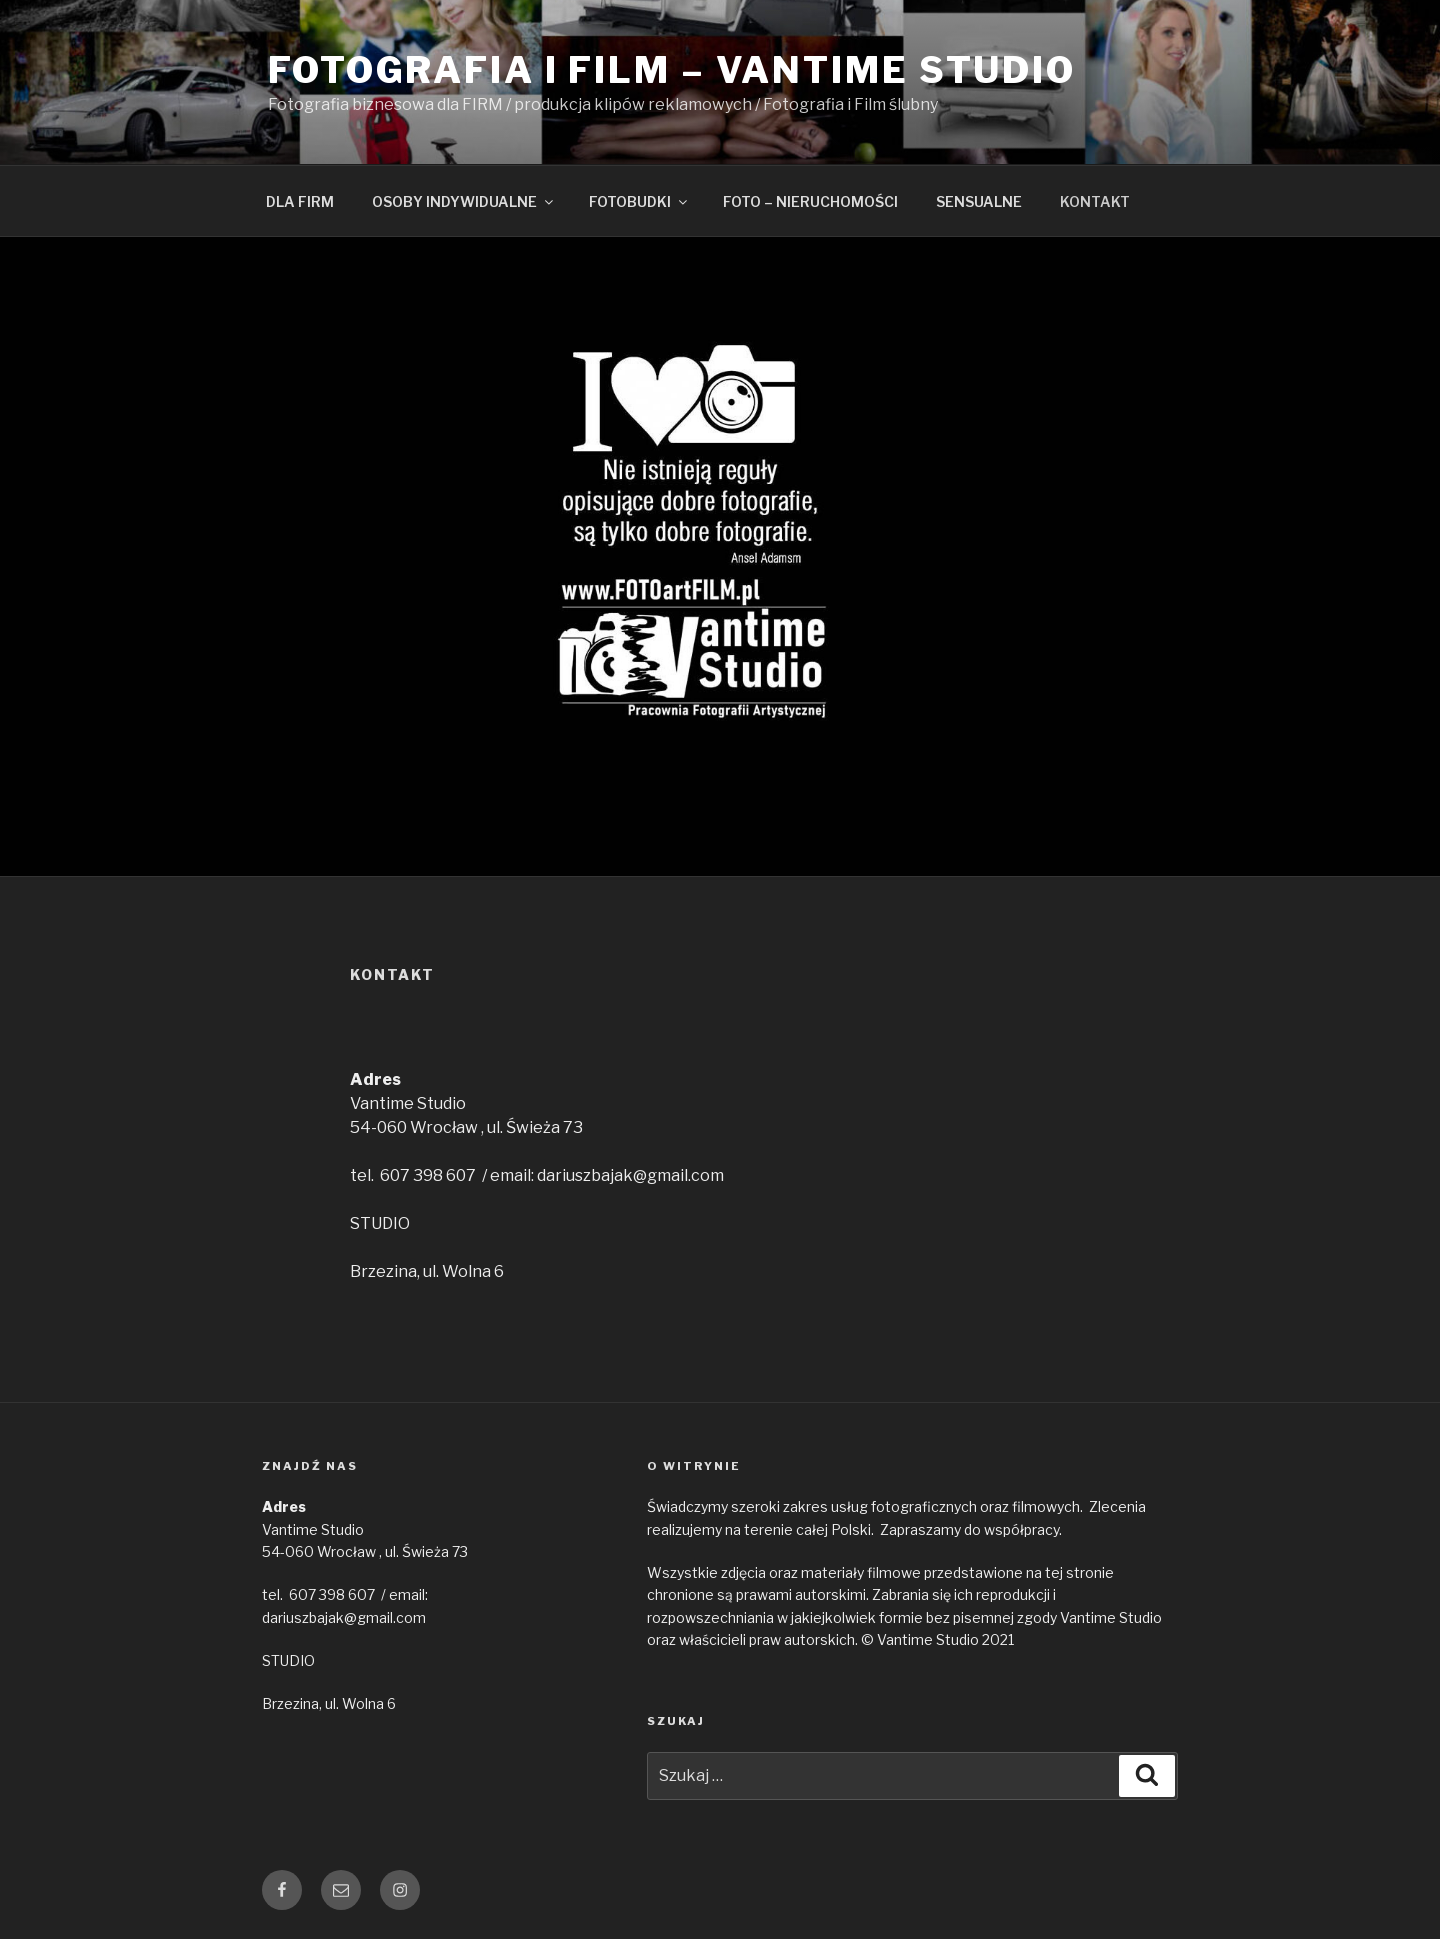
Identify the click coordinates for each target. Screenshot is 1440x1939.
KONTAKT (1095, 201)
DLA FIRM (300, 201)
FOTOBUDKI (639, 201)
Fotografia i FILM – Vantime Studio (672, 70)
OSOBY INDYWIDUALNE (464, 201)
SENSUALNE (979, 201)
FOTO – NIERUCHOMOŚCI (810, 201)
